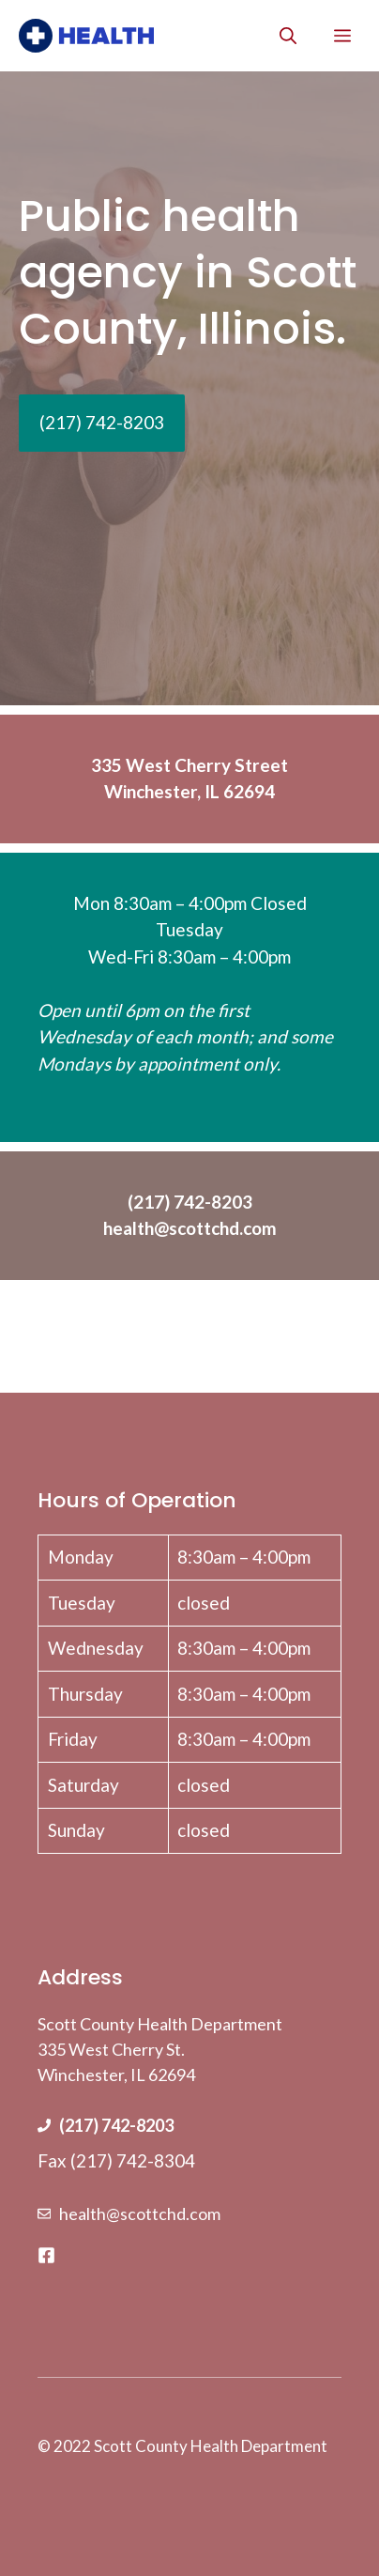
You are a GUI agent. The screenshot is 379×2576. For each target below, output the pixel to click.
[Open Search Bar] (288, 35)
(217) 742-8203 (116, 2125)
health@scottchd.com (139, 2213)
